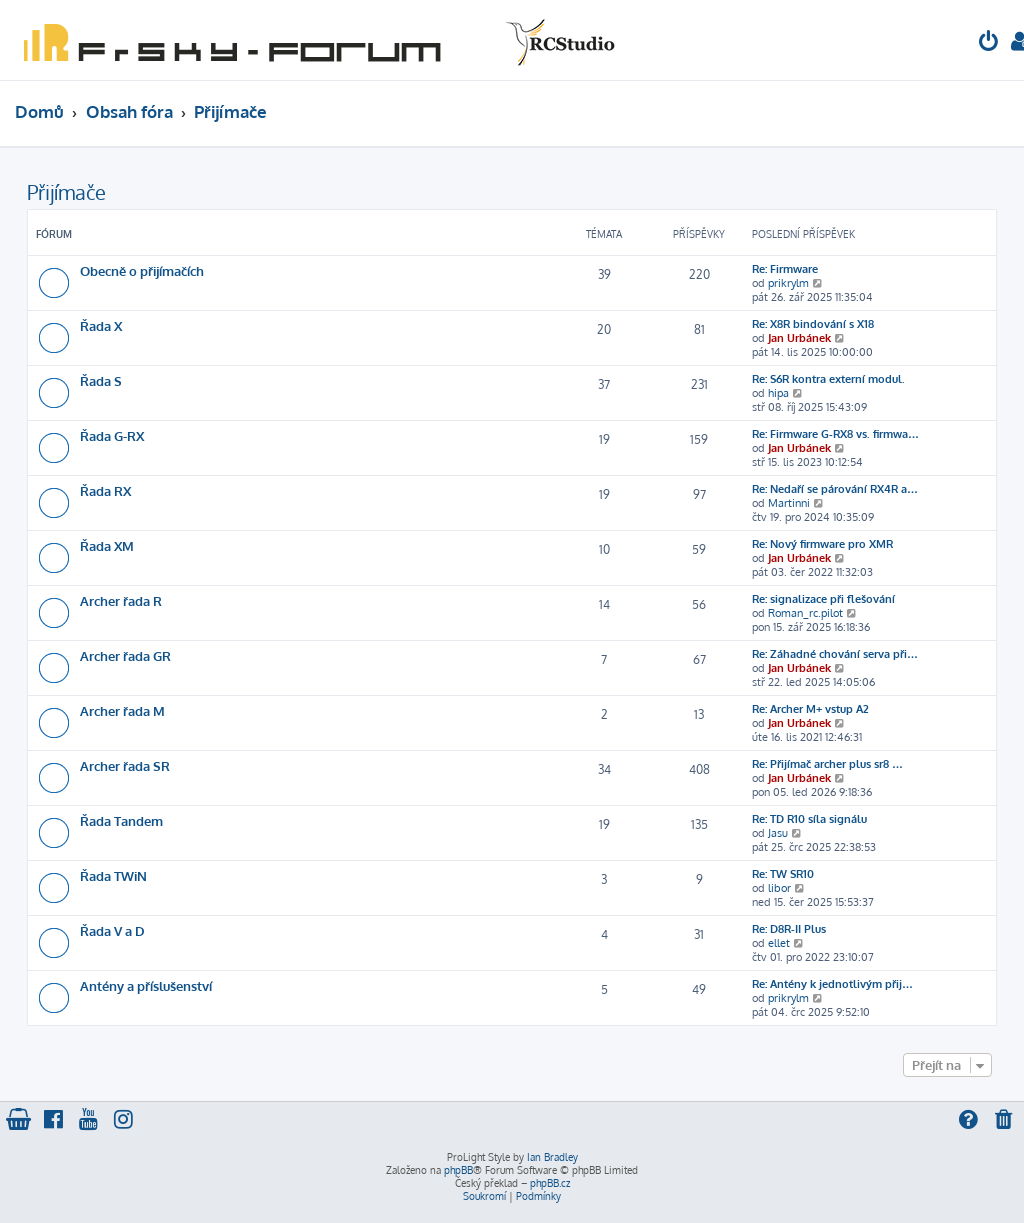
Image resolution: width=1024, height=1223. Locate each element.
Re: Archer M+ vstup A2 (810, 709)
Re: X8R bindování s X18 (813, 324)
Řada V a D (112, 930)
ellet (779, 943)
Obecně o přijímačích (142, 270)
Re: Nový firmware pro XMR (822, 544)
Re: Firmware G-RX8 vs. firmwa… (835, 434)
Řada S (101, 380)
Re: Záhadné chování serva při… (835, 654)
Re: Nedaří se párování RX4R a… (835, 489)
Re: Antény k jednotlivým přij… (832, 984)
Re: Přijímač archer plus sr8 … (827, 764)
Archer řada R (121, 600)
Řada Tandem (121, 820)
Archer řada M (122, 710)
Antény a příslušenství (146, 985)
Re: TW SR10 (783, 874)
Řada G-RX (112, 435)
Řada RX (105, 490)
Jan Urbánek (799, 338)
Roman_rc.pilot (805, 613)
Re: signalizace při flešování (823, 599)
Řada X (101, 325)
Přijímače (66, 192)
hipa (778, 393)
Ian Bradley (552, 1157)
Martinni (789, 503)
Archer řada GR (125, 655)
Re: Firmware (785, 269)
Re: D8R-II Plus (789, 929)
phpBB (458, 1170)
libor (779, 888)
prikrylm (788, 283)
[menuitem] (989, 43)
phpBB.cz (550, 1183)
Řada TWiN (113, 875)
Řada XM (107, 545)
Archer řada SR (125, 765)
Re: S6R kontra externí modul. (828, 379)
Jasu (778, 833)
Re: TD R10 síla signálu (809, 819)
